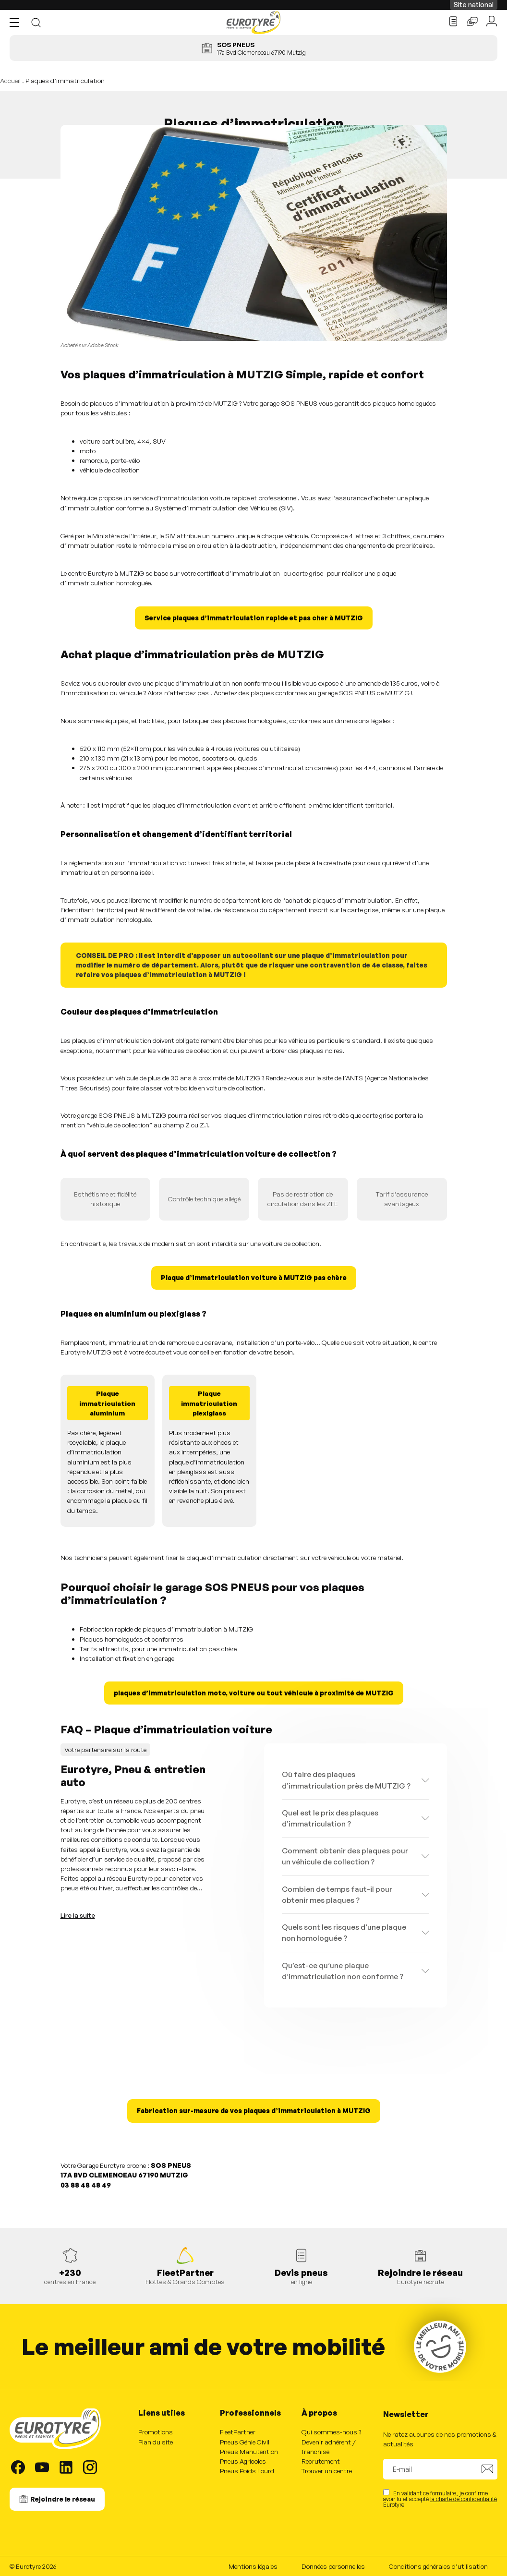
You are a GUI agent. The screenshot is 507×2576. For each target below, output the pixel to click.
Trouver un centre (327, 2471)
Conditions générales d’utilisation (438, 2566)
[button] (17, 22)
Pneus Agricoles (243, 2461)
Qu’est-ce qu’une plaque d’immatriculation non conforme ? (342, 1970)
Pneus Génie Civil (244, 2442)
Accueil (10, 80)
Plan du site (155, 2442)
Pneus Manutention (249, 2451)
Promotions (155, 2432)
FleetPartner (237, 2432)
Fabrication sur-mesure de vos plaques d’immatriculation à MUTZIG (254, 2110)
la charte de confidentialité (463, 2499)
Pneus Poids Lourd (247, 2471)
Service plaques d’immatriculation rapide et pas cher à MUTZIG (254, 618)
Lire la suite (77, 1915)
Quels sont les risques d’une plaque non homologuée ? (344, 1932)
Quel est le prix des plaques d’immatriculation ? (330, 1818)
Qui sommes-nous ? (331, 2432)
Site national (474, 4)
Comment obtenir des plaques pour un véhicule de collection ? (345, 1856)
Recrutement (321, 2461)
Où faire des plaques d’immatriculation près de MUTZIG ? (346, 1779)
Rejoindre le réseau (62, 2499)
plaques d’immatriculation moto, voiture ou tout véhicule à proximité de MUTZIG (254, 1693)
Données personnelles (333, 2566)
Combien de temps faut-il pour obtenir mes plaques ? (337, 1894)
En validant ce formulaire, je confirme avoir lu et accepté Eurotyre (440, 2498)
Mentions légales (253, 2566)
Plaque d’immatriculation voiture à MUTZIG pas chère (254, 1277)
